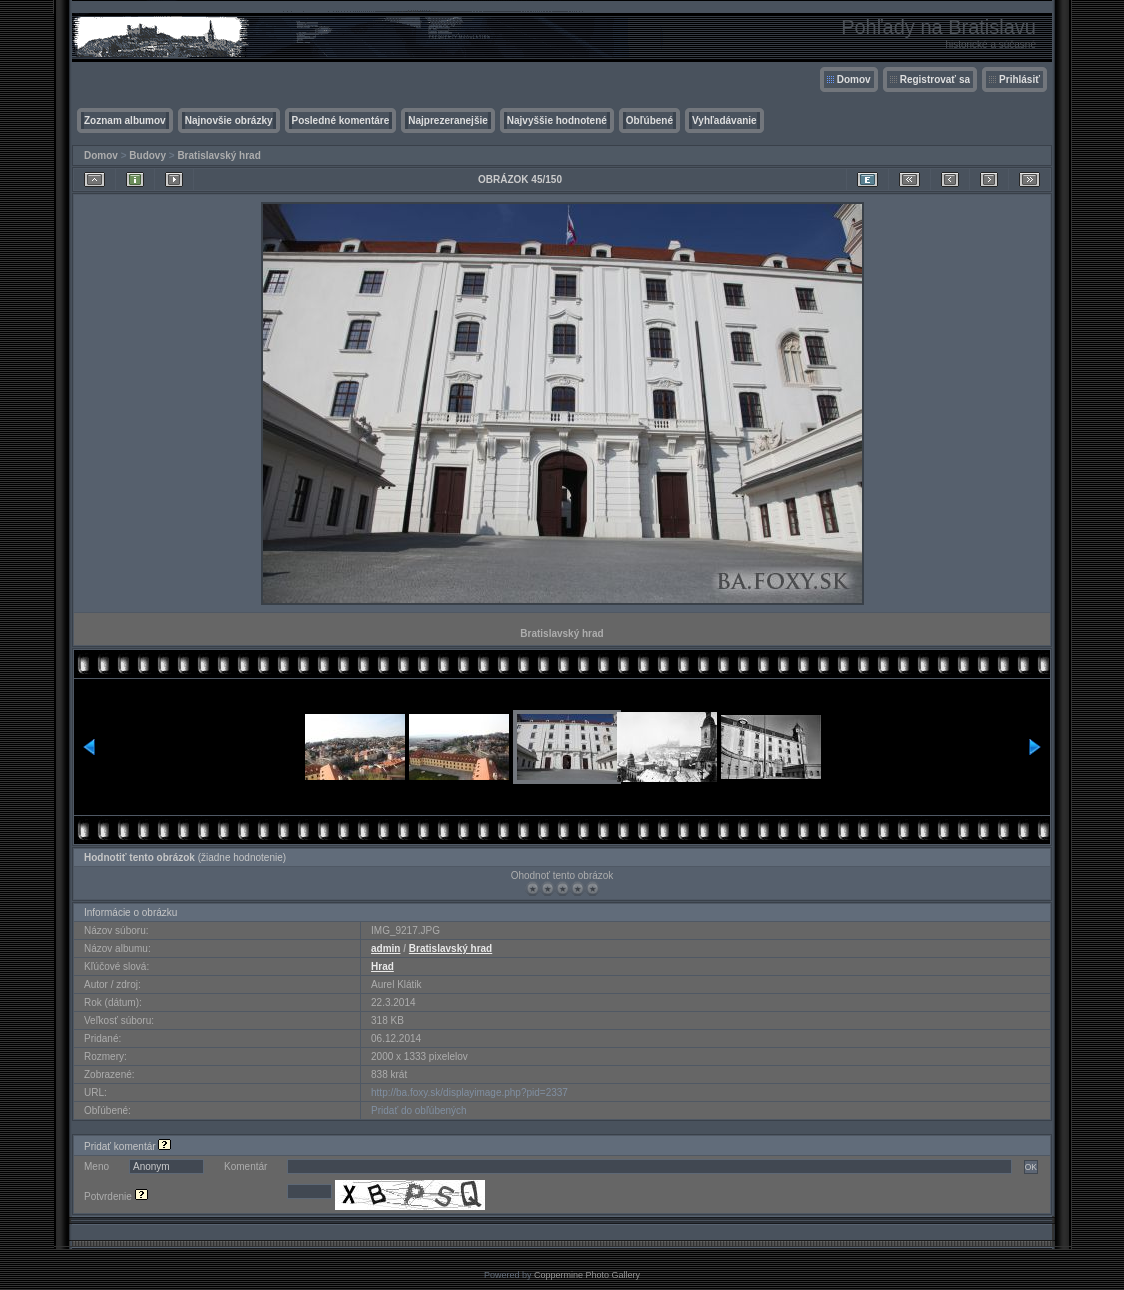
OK (1031, 1167)
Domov (854, 79)
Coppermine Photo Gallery (587, 1275)
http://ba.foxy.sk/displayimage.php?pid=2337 (469, 1092)
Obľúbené (649, 120)
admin (385, 948)
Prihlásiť (1019, 79)
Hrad (382, 966)
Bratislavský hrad (218, 155)
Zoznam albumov (125, 120)
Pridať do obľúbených (419, 1110)
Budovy (147, 155)
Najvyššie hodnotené (557, 120)
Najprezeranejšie (448, 120)
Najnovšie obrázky (229, 120)
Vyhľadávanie (724, 120)
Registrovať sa (935, 79)
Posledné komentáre (341, 120)
